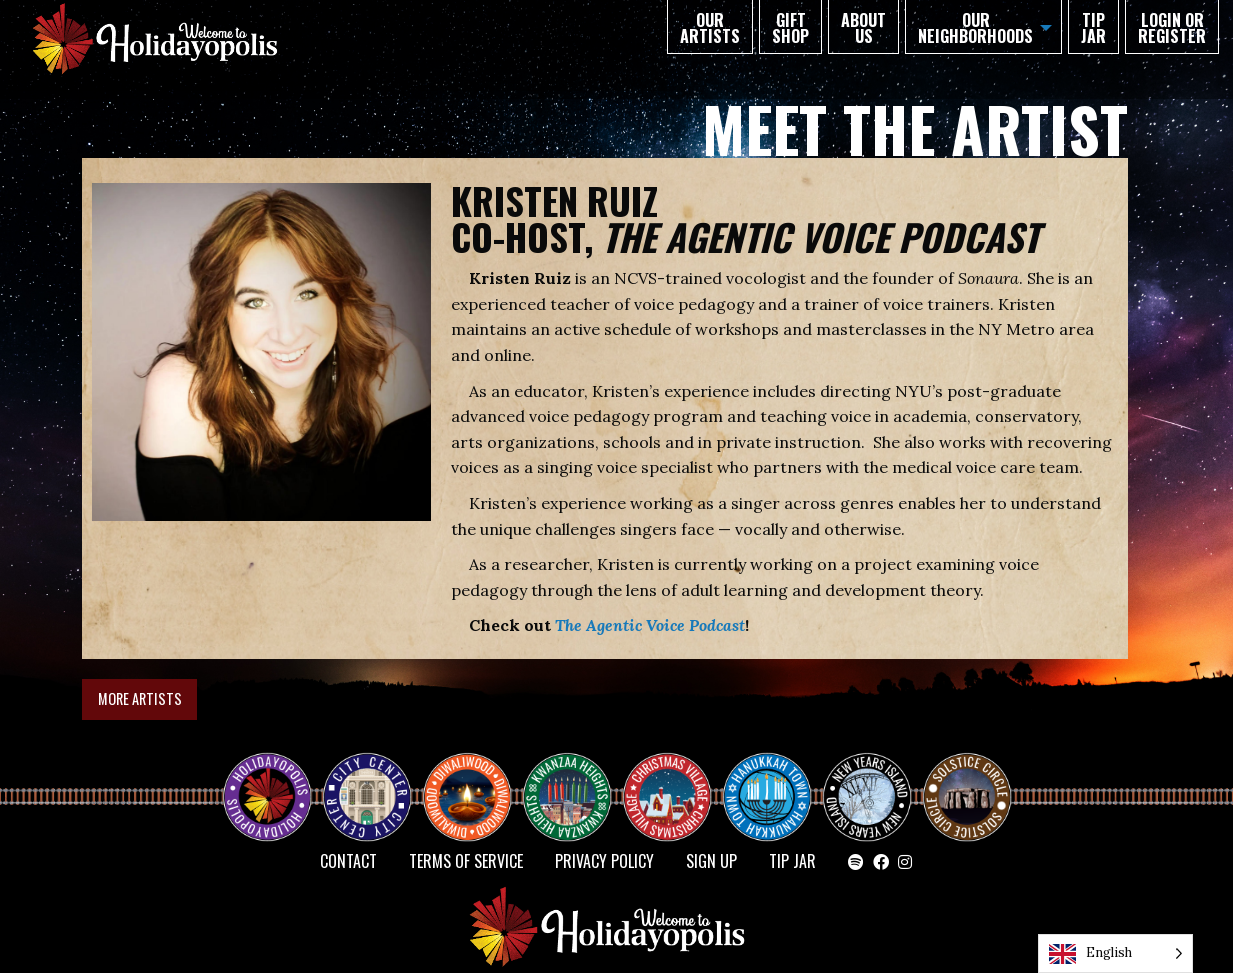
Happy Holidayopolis (275, 779)
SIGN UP (711, 861)
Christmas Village (675, 779)
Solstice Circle (968, 779)
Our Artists (710, 28)
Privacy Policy (604, 861)
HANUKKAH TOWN (775, 779)
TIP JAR (1093, 28)
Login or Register (1172, 28)
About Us (863, 28)
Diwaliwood (475, 771)
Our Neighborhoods (975, 28)
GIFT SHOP (790, 28)
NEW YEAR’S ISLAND (868, 787)
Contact (348, 861)
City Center (365, 779)
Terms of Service (466, 861)
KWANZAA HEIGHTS (575, 779)
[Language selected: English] (1115, 953)
